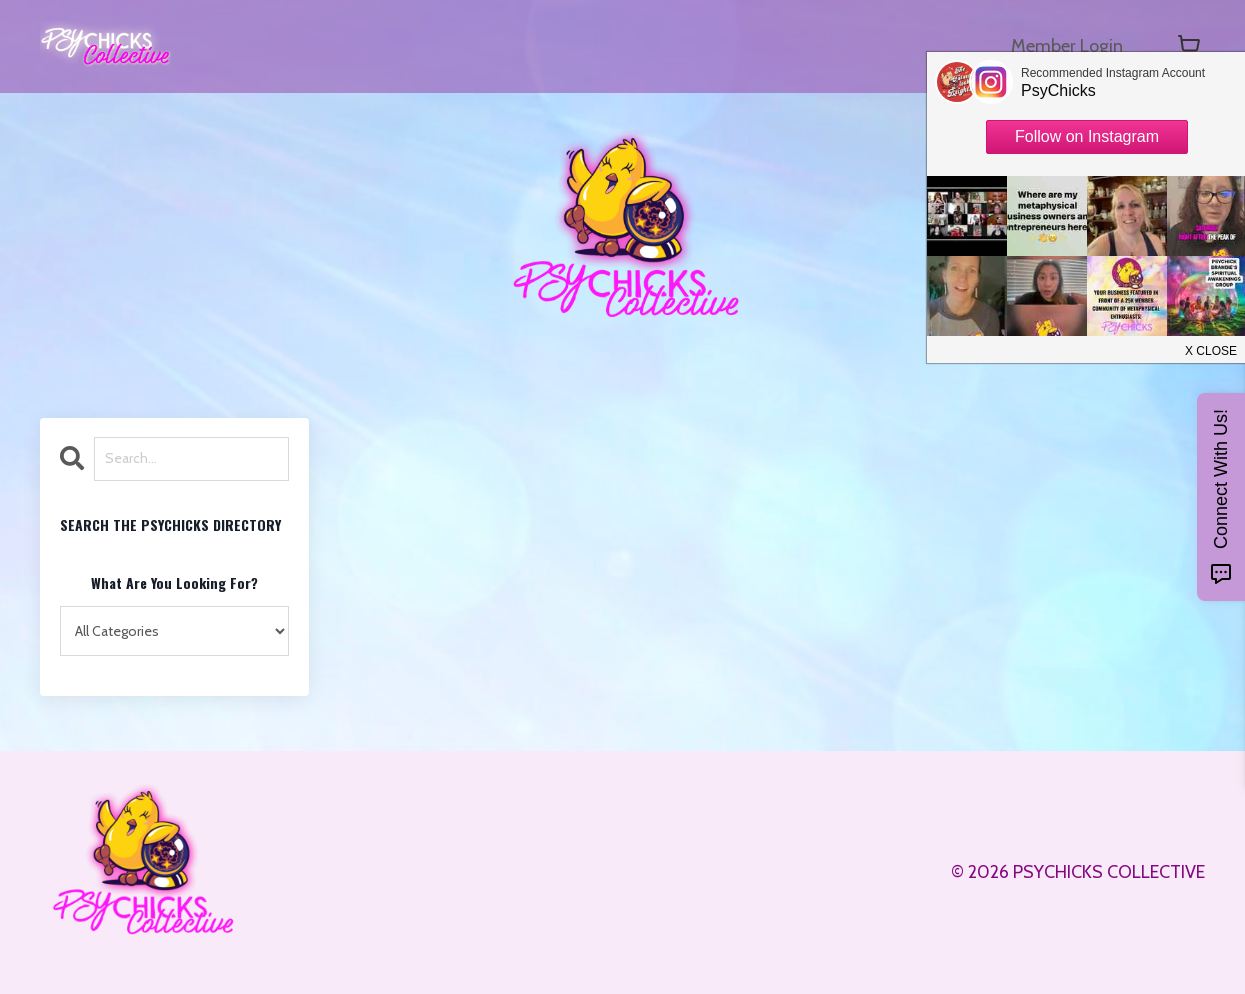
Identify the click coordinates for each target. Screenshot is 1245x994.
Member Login (1067, 46)
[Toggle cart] (1189, 46)
